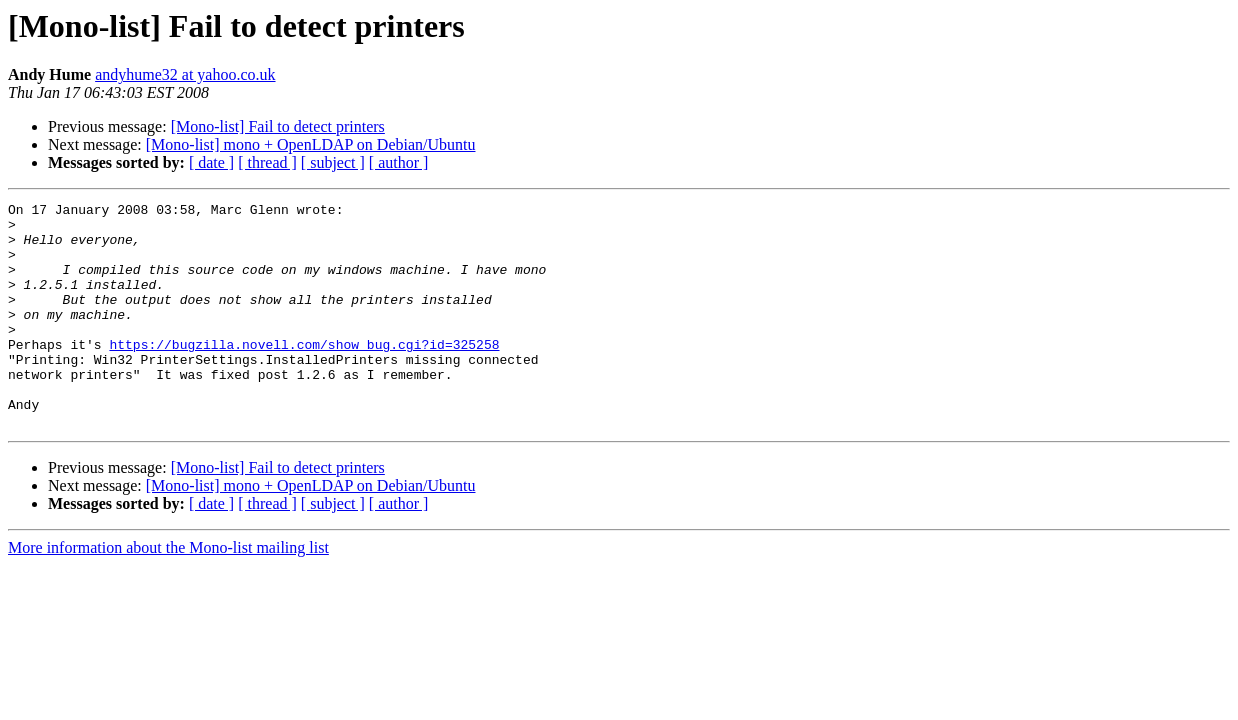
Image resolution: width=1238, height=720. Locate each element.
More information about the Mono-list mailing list (168, 592)
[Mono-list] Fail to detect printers (278, 126)
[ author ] (399, 162)
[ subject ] (333, 162)
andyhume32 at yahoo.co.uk (185, 74)
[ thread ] (267, 162)
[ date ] (211, 162)
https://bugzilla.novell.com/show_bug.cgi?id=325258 (304, 374)
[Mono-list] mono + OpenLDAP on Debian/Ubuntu (311, 144)
